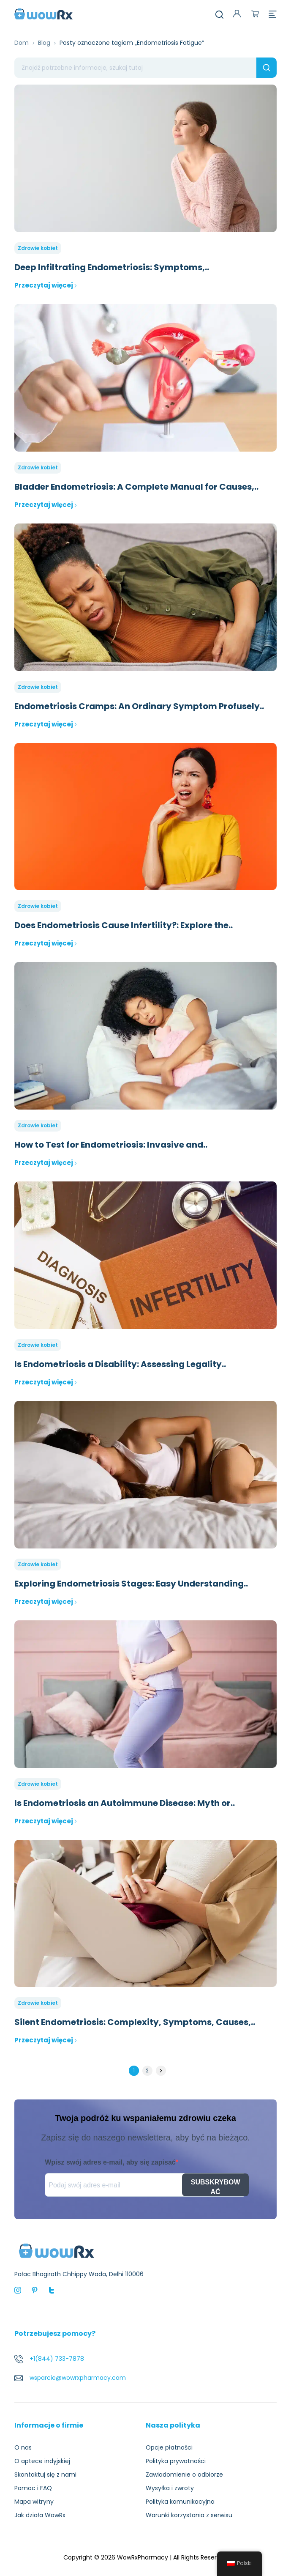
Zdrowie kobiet (38, 248)
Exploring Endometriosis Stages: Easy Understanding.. (131, 1583)
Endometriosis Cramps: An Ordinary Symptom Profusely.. (139, 706)
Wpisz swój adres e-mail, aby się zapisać (110, 2162)
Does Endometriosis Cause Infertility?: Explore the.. (123, 925)
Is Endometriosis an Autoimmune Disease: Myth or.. (124, 1803)
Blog (44, 42)
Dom (21, 42)
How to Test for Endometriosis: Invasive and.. (110, 1145)
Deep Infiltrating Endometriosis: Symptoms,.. (111, 267)
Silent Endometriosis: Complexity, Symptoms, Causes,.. (134, 2022)
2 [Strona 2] (147, 2070)
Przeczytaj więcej (45, 285)
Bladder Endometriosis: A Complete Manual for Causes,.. (136, 487)
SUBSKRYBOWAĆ (215, 2187)
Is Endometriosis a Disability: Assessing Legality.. (120, 1364)
